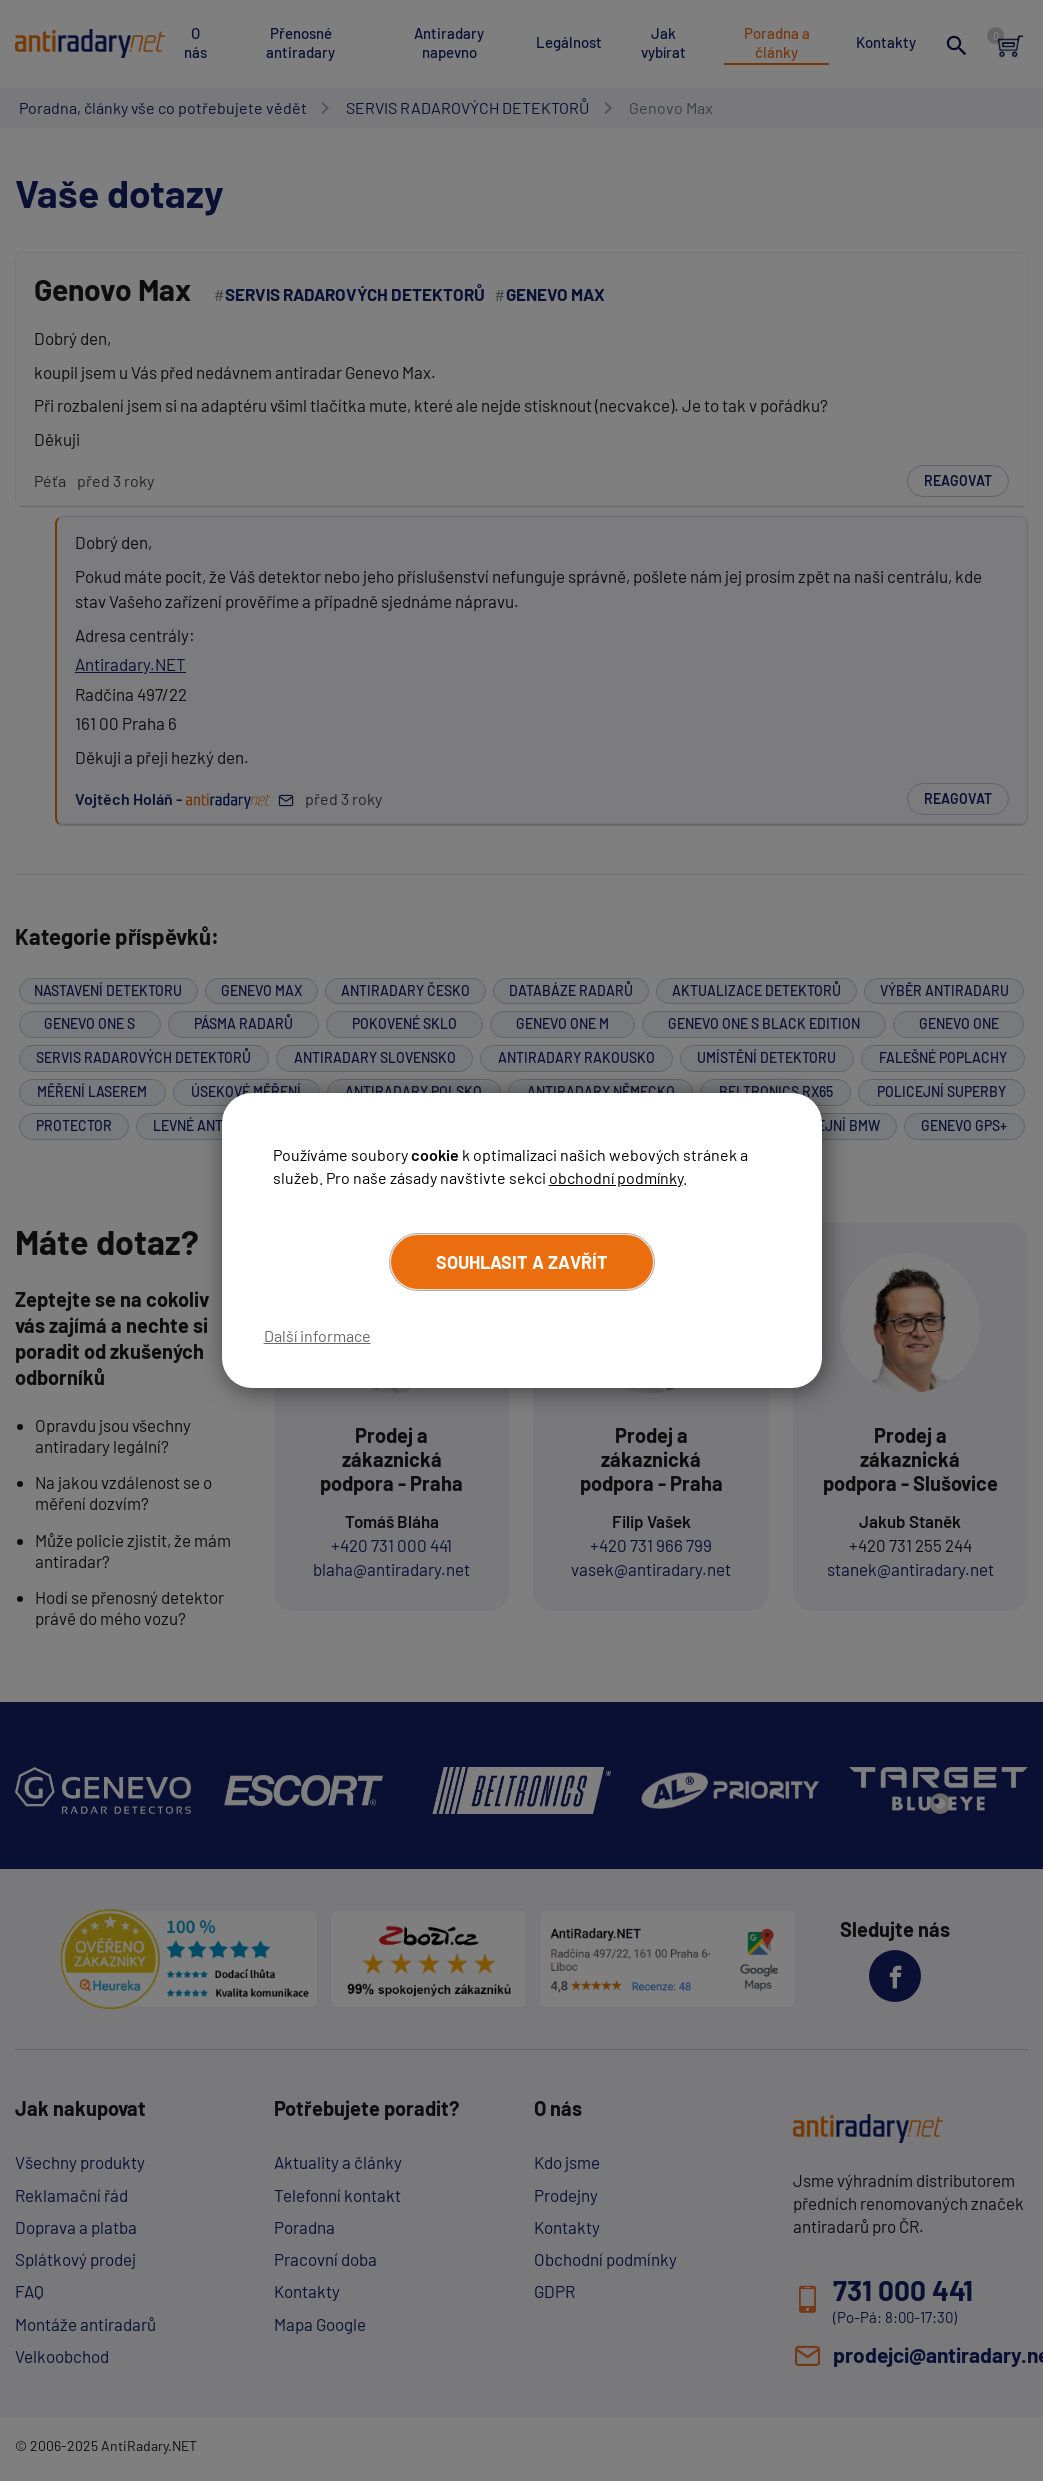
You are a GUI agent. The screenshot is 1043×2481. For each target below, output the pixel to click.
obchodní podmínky (616, 1176)
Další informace (317, 1335)
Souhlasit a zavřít (522, 1262)
